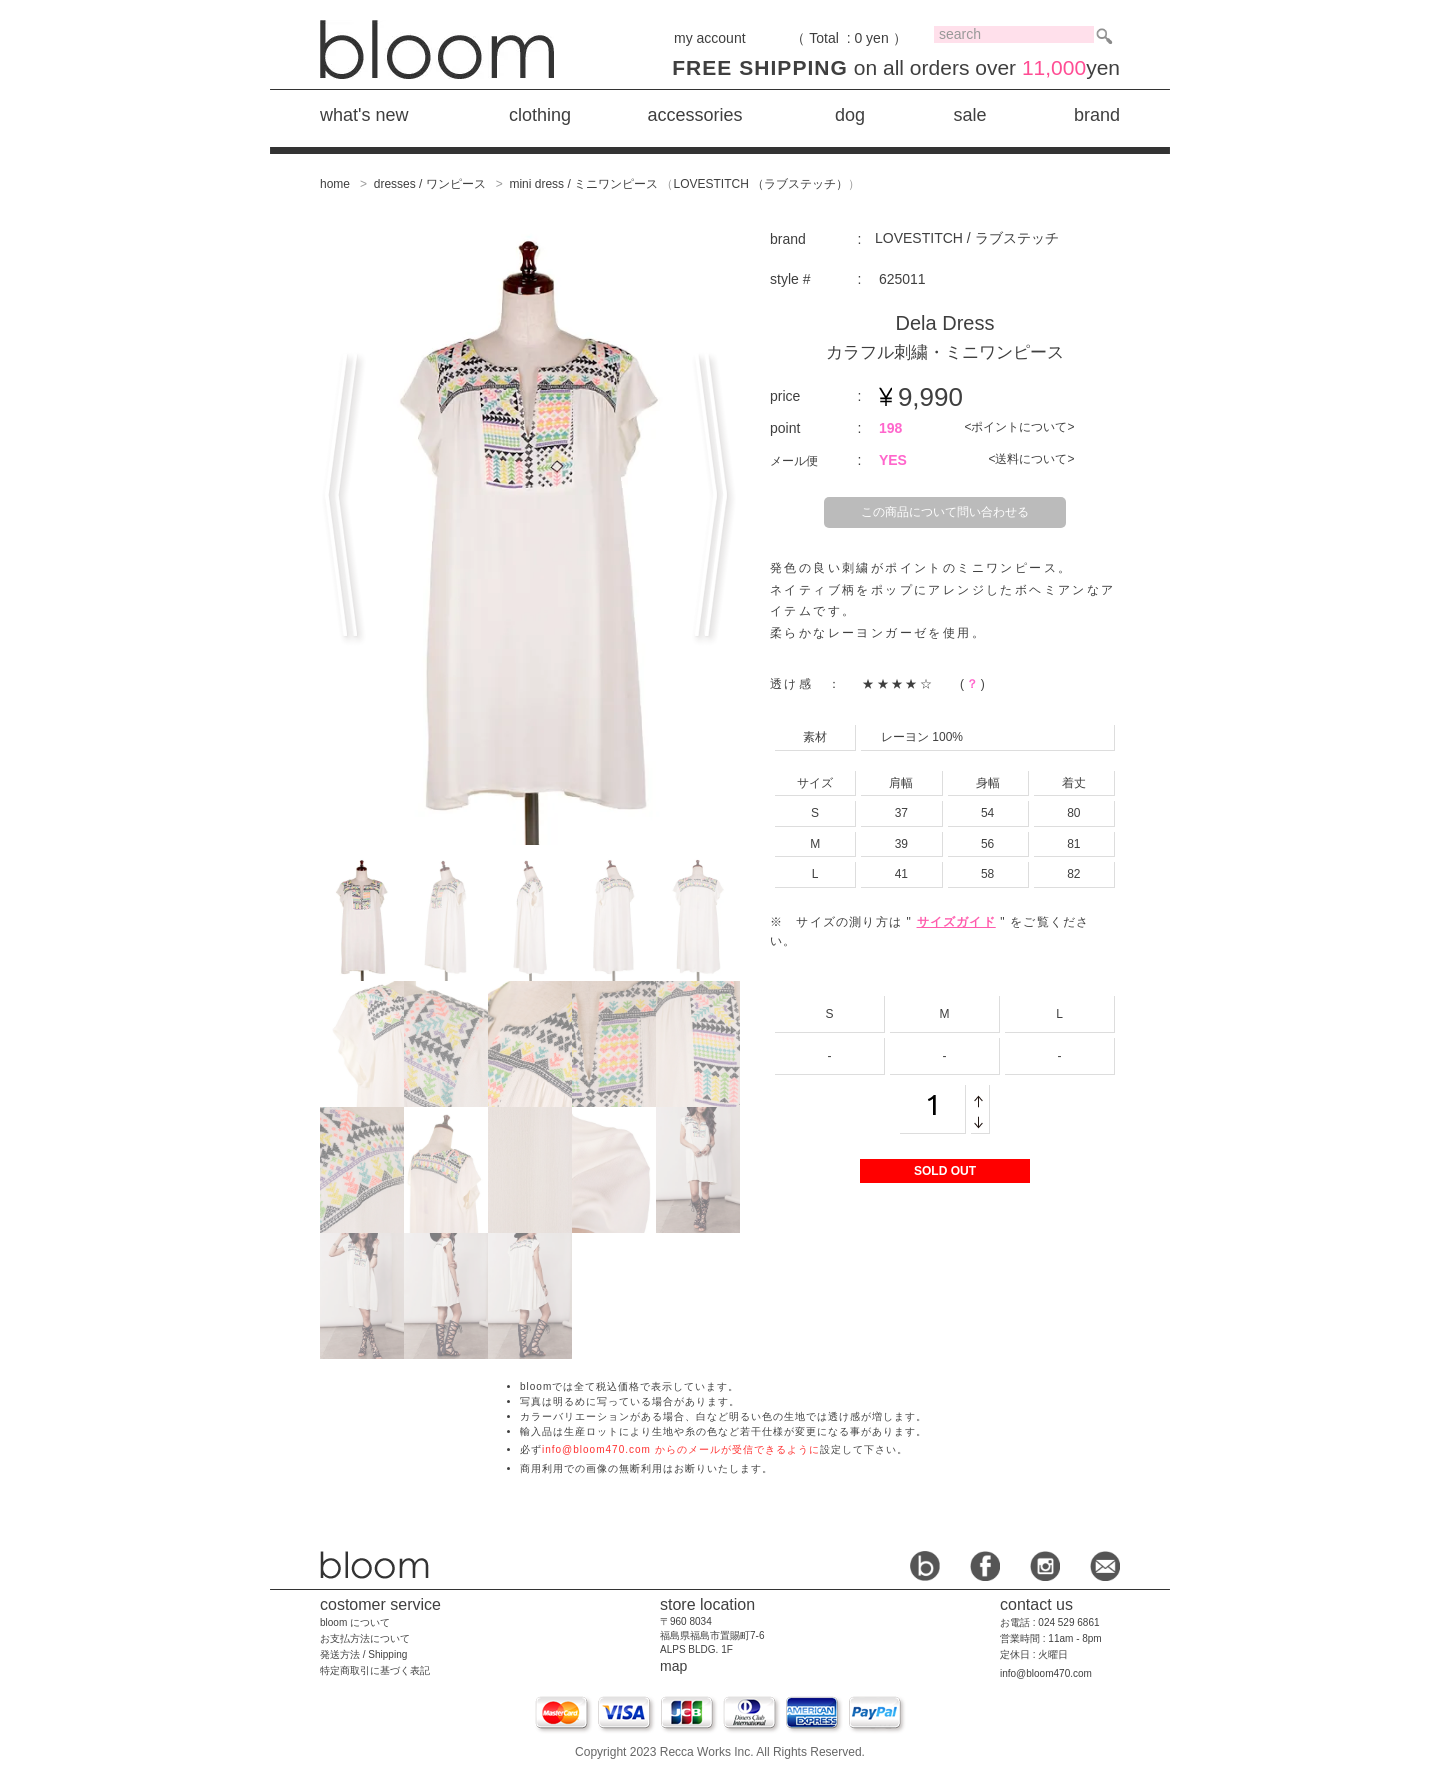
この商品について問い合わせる (945, 512)
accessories (694, 115)
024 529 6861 (1068, 1622)
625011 (902, 279)
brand (1097, 115)
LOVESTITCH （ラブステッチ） (760, 184)
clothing (540, 115)
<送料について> (1031, 459)
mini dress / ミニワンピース (583, 184)
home (335, 184)
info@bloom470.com (1046, 1673)
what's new (364, 115)
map (673, 1666)
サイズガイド (956, 922)
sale (969, 115)
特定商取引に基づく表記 (375, 1670)
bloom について (355, 1622)
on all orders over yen (896, 67)
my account (710, 38)
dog (850, 115)
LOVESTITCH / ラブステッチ (967, 238)
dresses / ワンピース (430, 184)
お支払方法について (365, 1638)
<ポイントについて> (1019, 427)
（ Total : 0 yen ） (848, 38)
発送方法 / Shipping (363, 1654)
